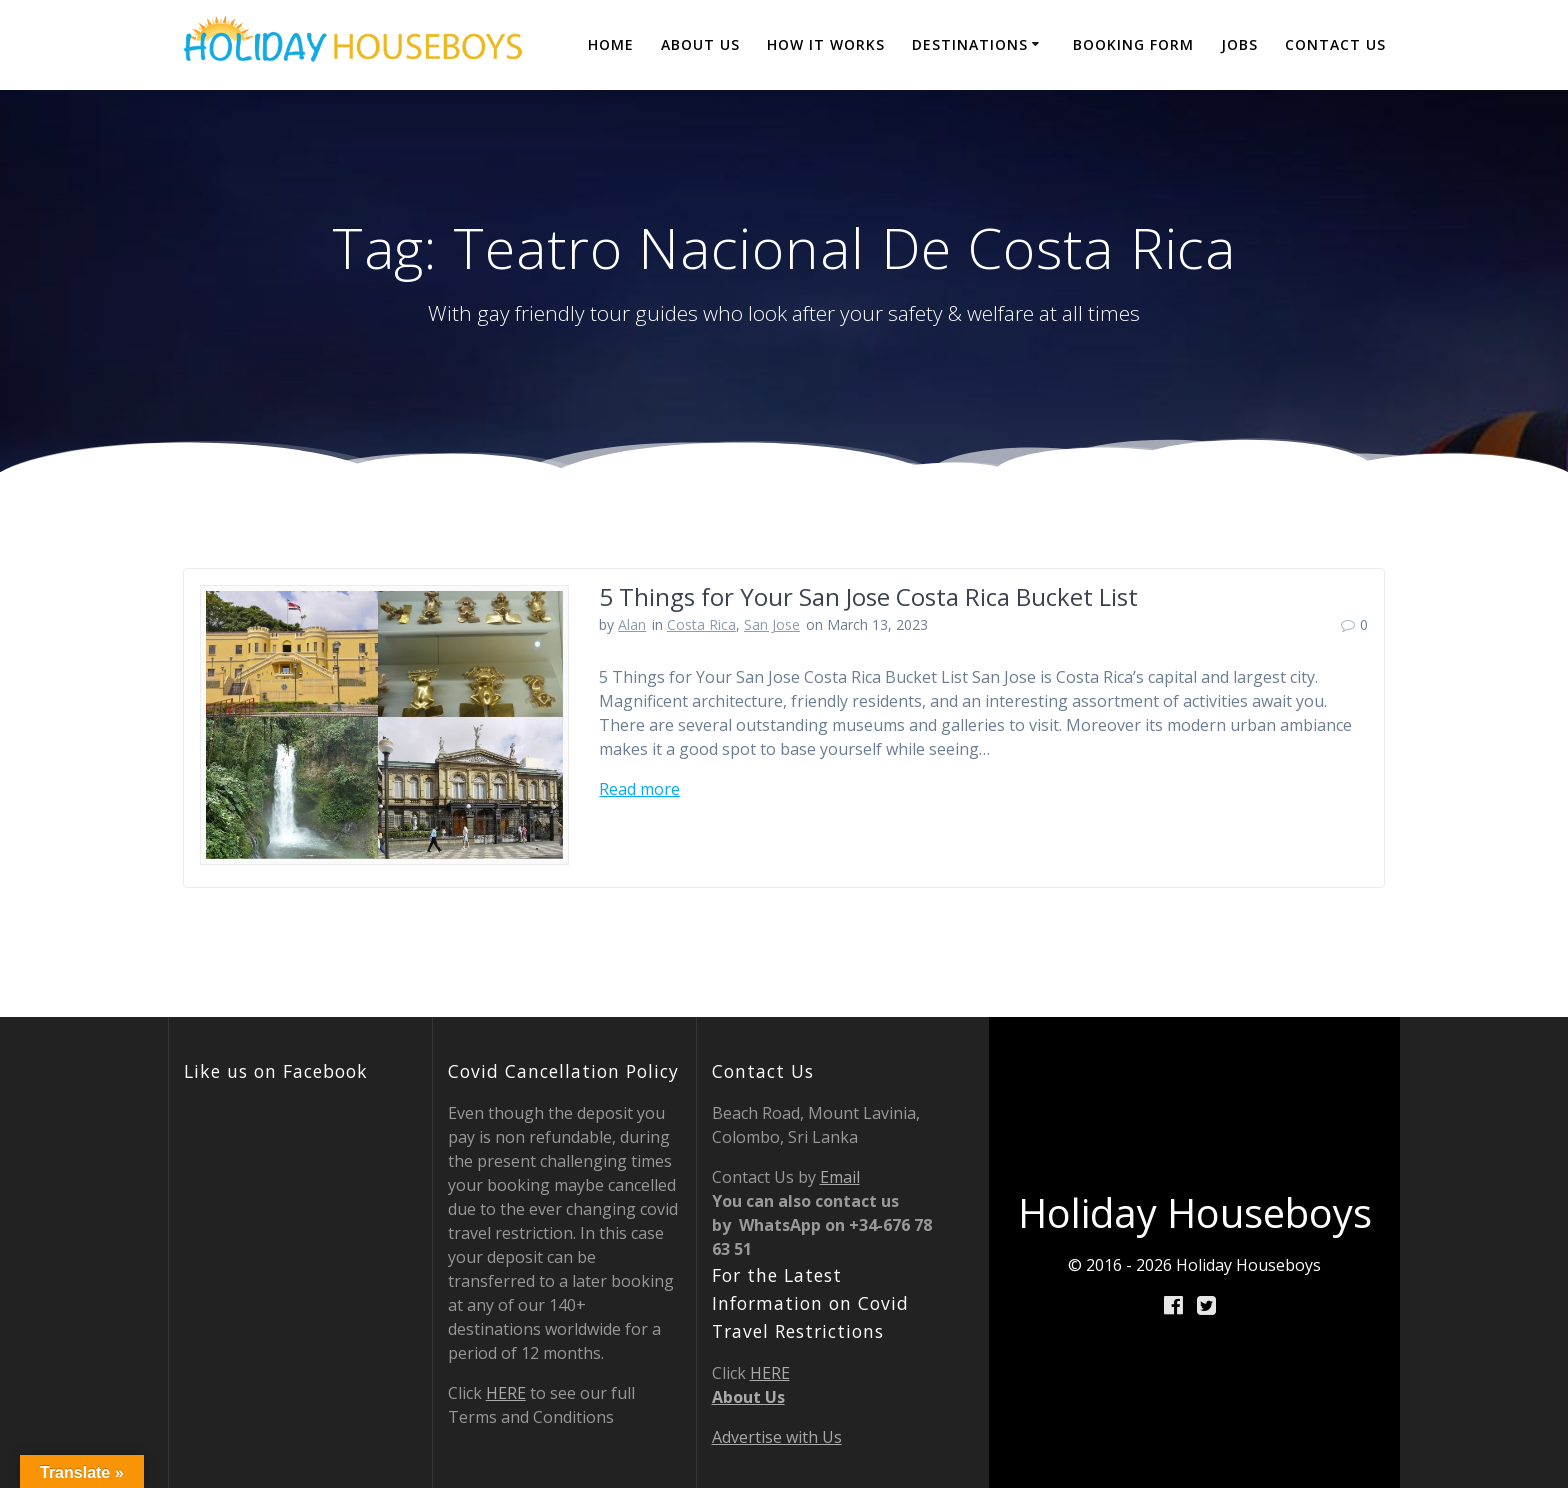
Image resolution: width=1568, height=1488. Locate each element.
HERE (506, 1393)
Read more (639, 789)
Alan (632, 624)
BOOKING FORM (1133, 44)
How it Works (826, 44)
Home (611, 44)
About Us (700, 44)
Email (840, 1177)
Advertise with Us (777, 1437)
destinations (970, 44)
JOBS (1239, 44)
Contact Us (1335, 44)
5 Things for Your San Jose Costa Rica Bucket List (868, 596)
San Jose (772, 624)
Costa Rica (701, 624)
